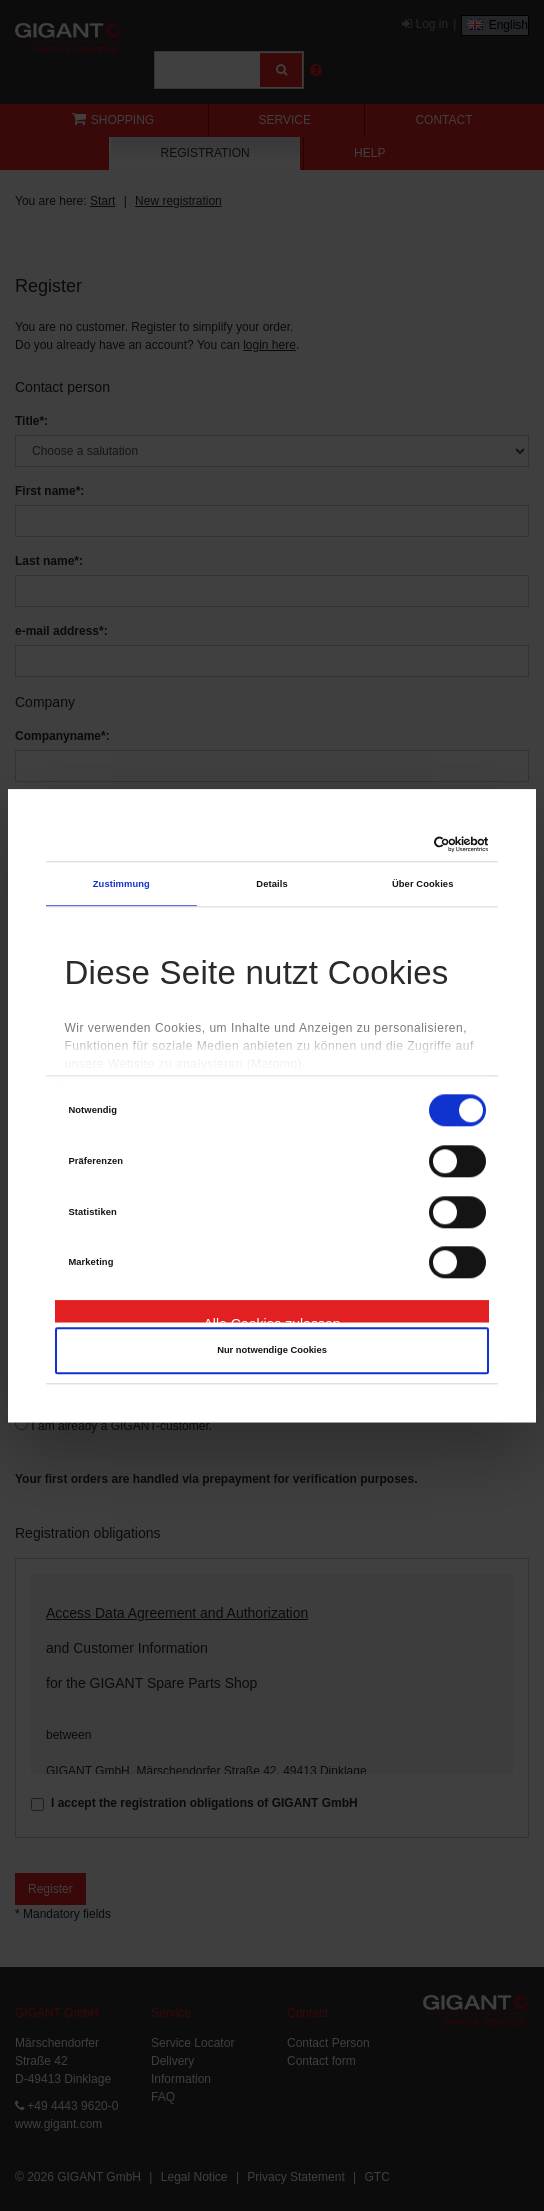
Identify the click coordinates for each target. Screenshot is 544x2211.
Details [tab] (271, 884)
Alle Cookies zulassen (272, 1319)
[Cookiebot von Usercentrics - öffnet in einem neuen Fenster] (401, 844)
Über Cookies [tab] (423, 884)
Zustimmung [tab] (121, 884)
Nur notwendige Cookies (272, 1350)
